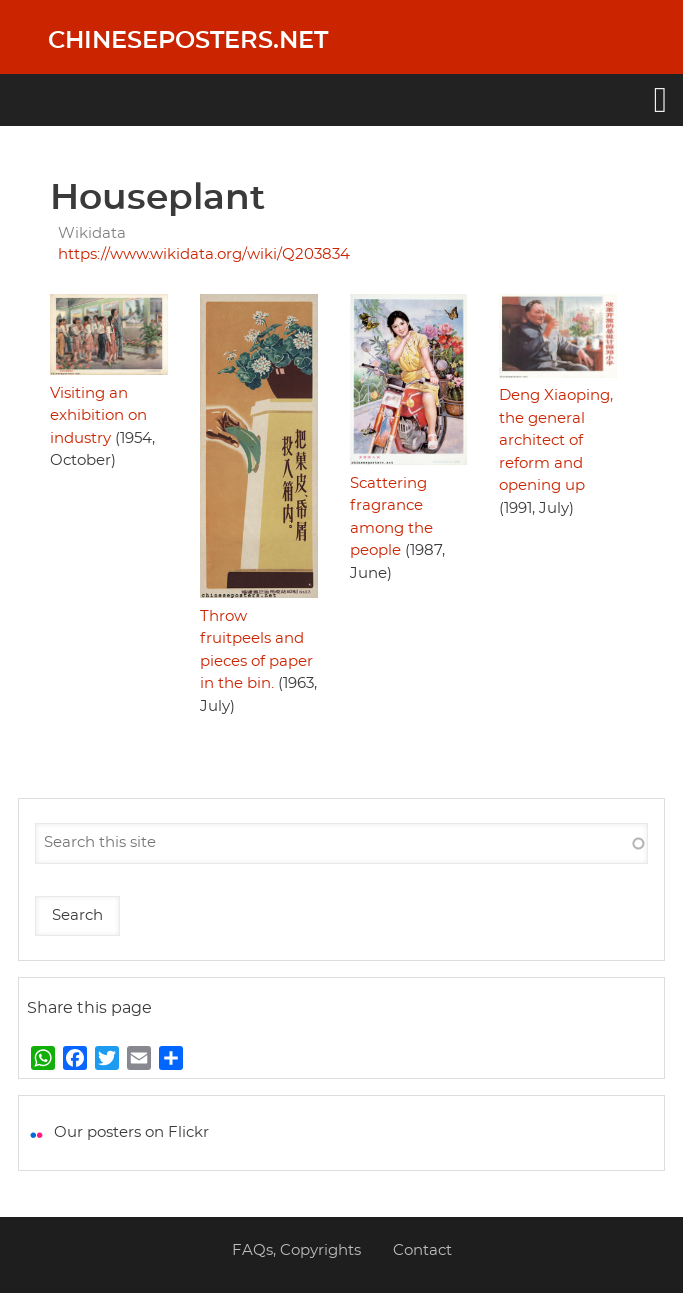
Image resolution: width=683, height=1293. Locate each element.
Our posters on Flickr (131, 1132)
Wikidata (92, 233)
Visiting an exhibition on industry (98, 416)
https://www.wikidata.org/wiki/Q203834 (204, 254)
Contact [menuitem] (422, 1250)
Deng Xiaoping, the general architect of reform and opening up (556, 440)
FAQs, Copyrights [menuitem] (296, 1250)
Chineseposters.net (188, 41)
